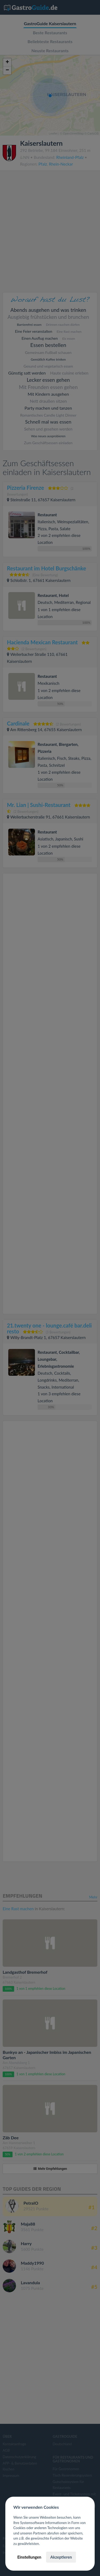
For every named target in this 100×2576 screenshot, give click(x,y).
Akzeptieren (61, 2557)
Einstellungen (29, 2557)
